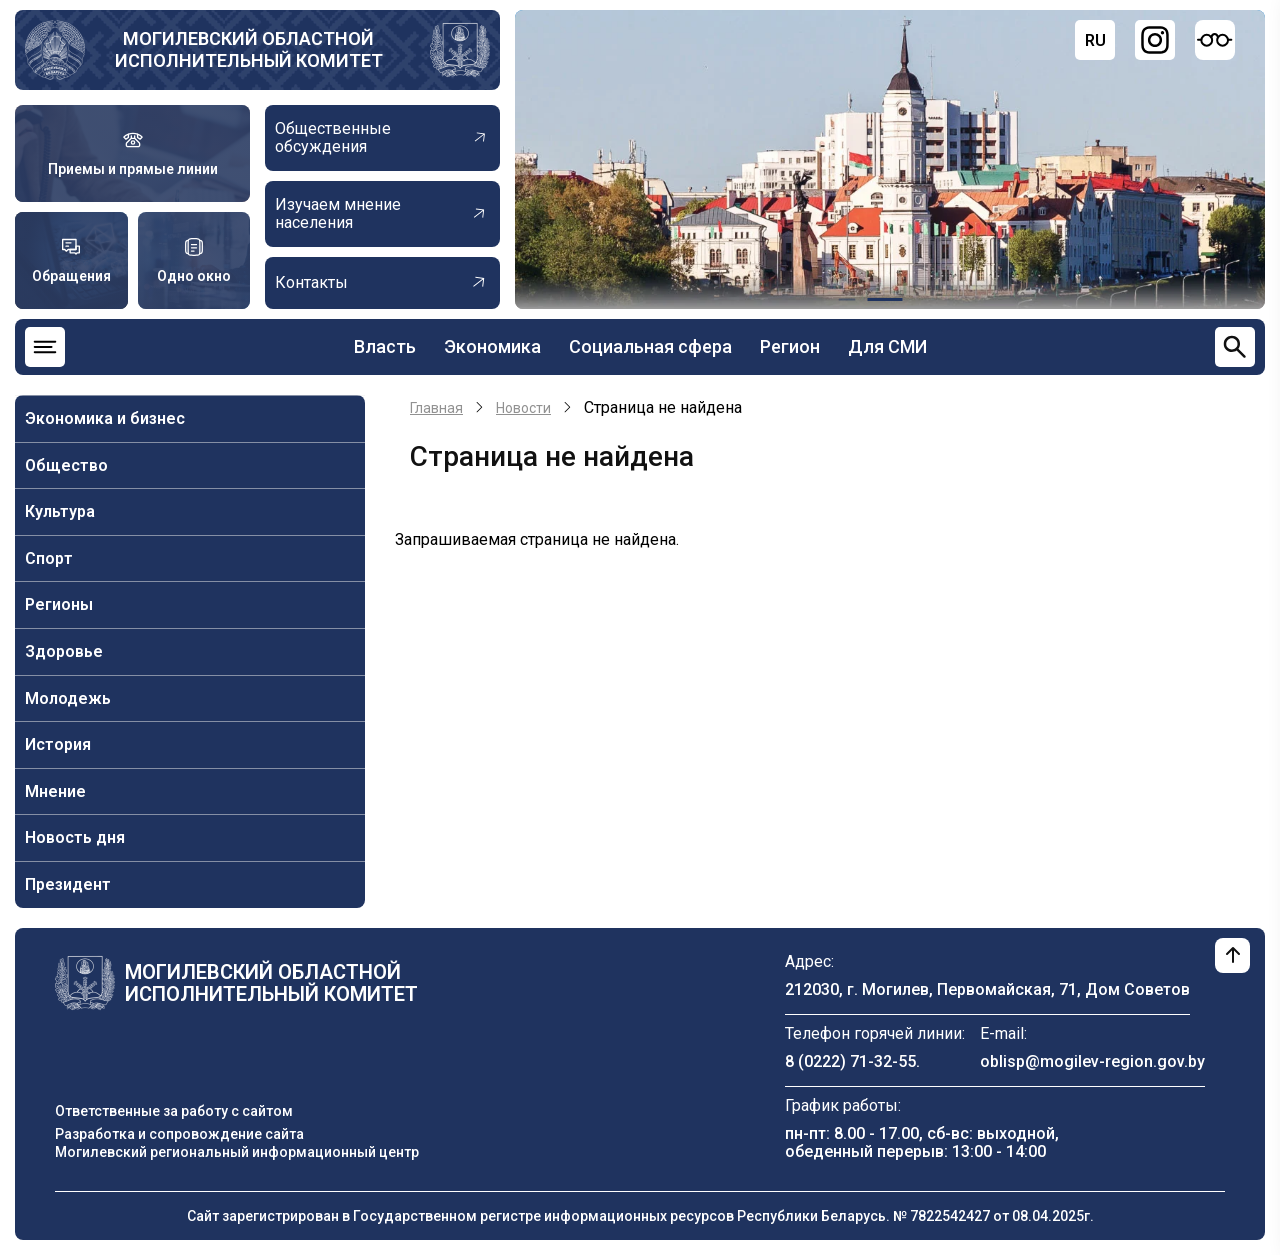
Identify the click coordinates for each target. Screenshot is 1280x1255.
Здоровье (64, 651)
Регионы (59, 604)
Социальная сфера (650, 346)
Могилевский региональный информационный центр (237, 1152)
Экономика (492, 346)
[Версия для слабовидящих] (1215, 40)
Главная (436, 408)
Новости (523, 408)
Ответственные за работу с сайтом (174, 1111)
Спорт (49, 558)
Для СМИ (887, 346)
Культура (60, 511)
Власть (385, 346)
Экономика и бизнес (105, 418)
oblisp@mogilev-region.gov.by (1092, 1061)
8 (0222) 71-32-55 (850, 1061)
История (58, 744)
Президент (68, 884)
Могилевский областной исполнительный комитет (249, 49)
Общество (66, 465)
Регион (790, 346)
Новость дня (75, 837)
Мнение (55, 791)
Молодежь (68, 698)
